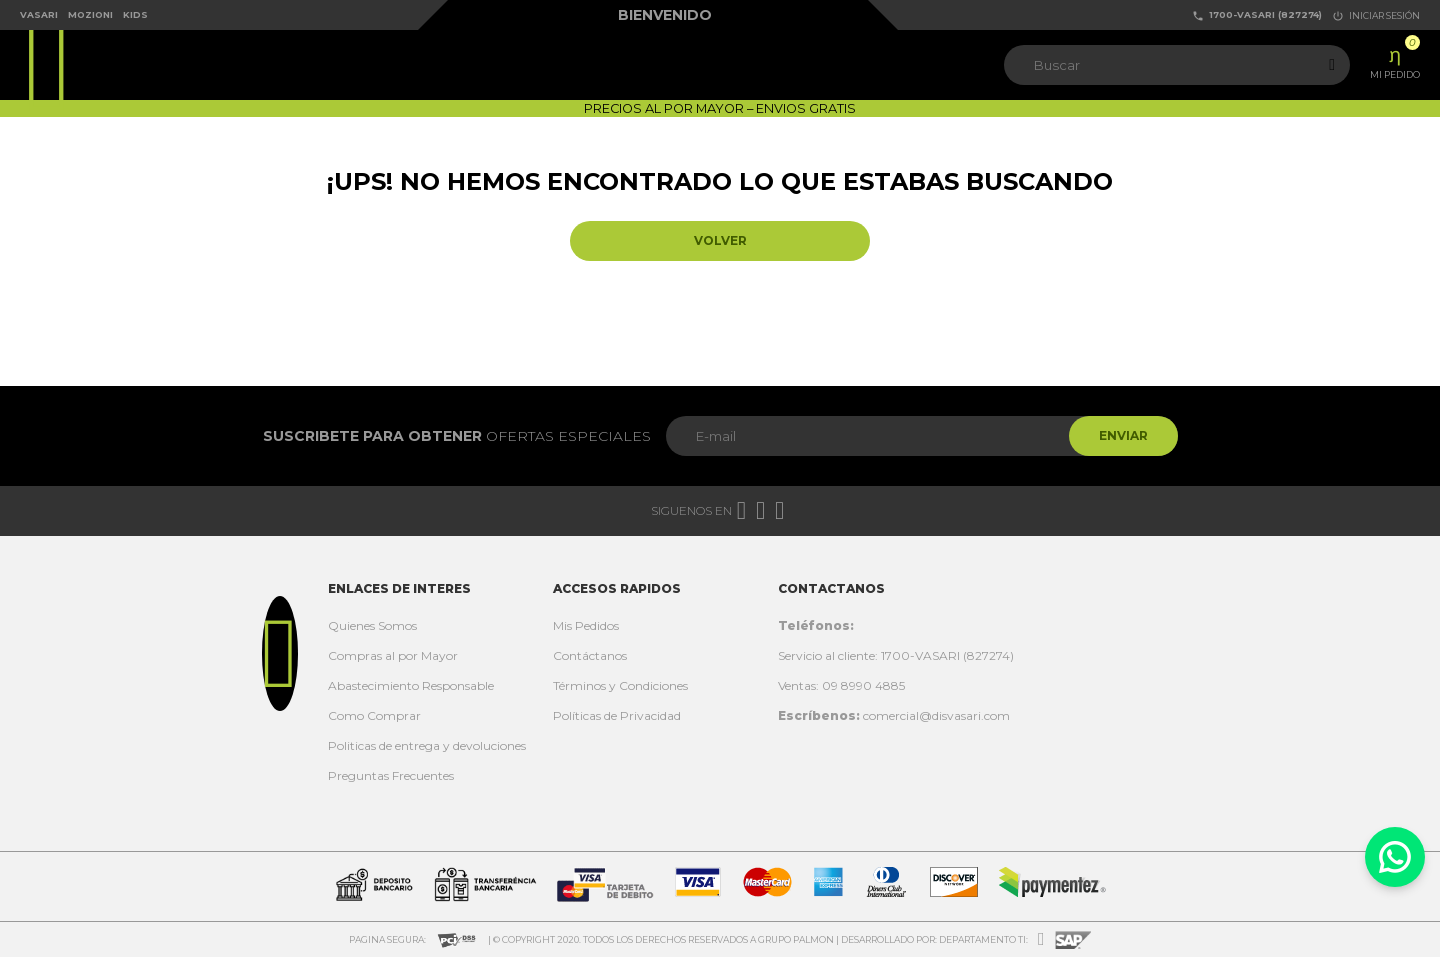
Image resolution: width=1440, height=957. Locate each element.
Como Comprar (374, 715)
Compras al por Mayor (393, 655)
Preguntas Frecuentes (391, 775)
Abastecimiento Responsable (411, 685)
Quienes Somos (372, 625)
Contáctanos (590, 655)
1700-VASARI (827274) (1257, 15)
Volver (720, 240)
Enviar (1123, 435)
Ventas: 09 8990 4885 (841, 685)
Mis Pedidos (586, 625)
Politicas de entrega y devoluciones (427, 745)
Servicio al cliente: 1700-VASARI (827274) (896, 655)
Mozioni (90, 14)
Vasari (39, 14)
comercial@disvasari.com (894, 715)
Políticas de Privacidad (617, 715)
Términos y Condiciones (620, 685)
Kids (135, 14)
